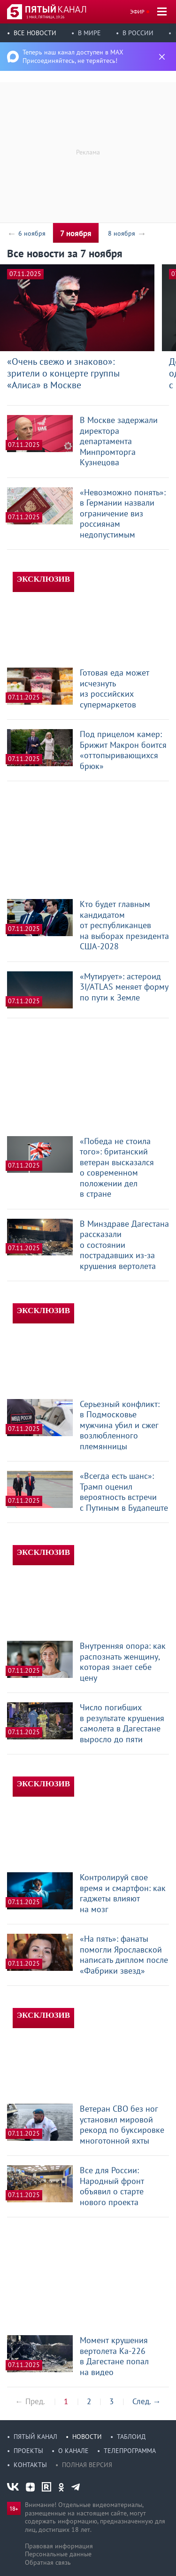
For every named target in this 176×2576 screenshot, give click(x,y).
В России (137, 33)
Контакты (30, 2465)
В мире (89, 33)
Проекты (28, 2450)
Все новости (35, 33)
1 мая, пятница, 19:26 (45, 17)
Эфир (137, 11)
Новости (87, 2436)
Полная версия (87, 2465)
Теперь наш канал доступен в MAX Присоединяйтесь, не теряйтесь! (73, 56)
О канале (73, 2450)
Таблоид (131, 2436)
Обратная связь (48, 2562)
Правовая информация (59, 2546)
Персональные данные (58, 2554)
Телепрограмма (130, 2450)
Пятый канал (35, 2436)
